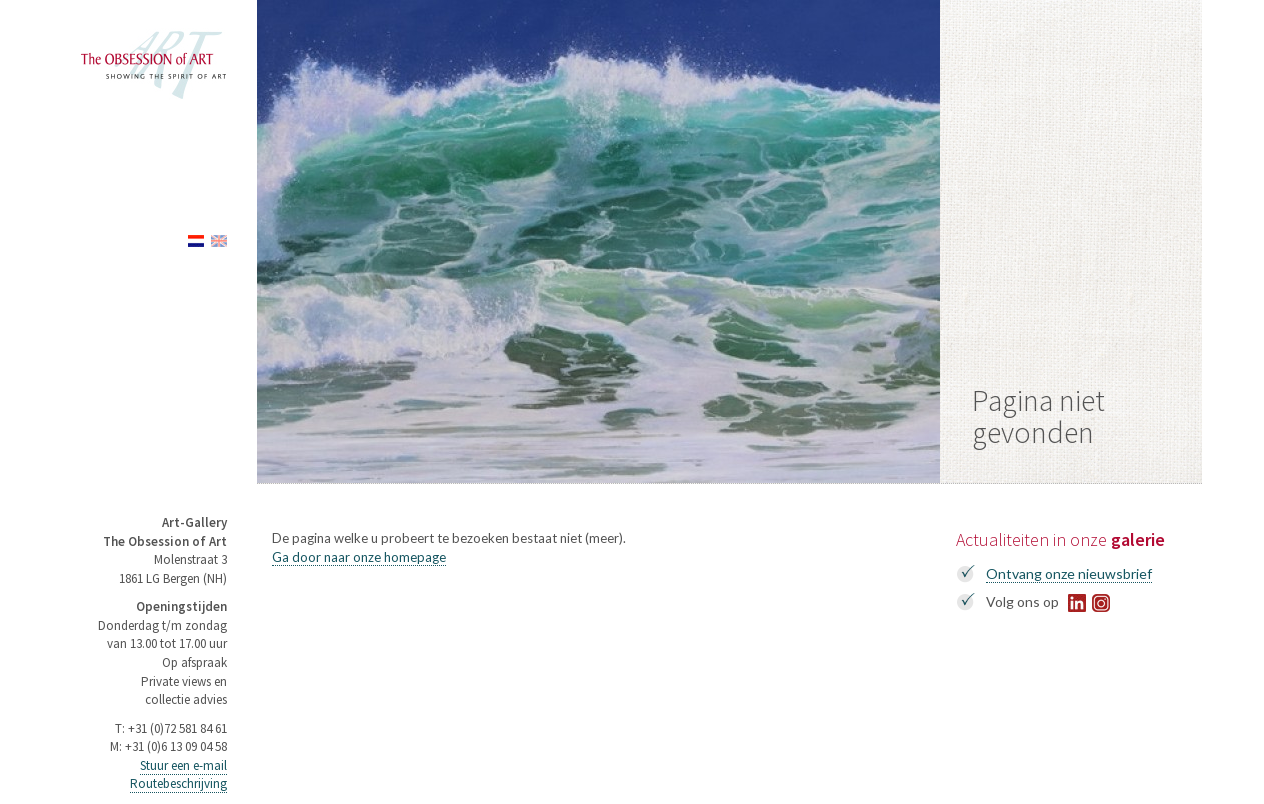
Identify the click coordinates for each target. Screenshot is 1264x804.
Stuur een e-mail (183, 765)
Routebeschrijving (178, 783)
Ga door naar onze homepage (359, 557)
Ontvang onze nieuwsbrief (1069, 573)
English (219, 241)
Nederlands (196, 241)
